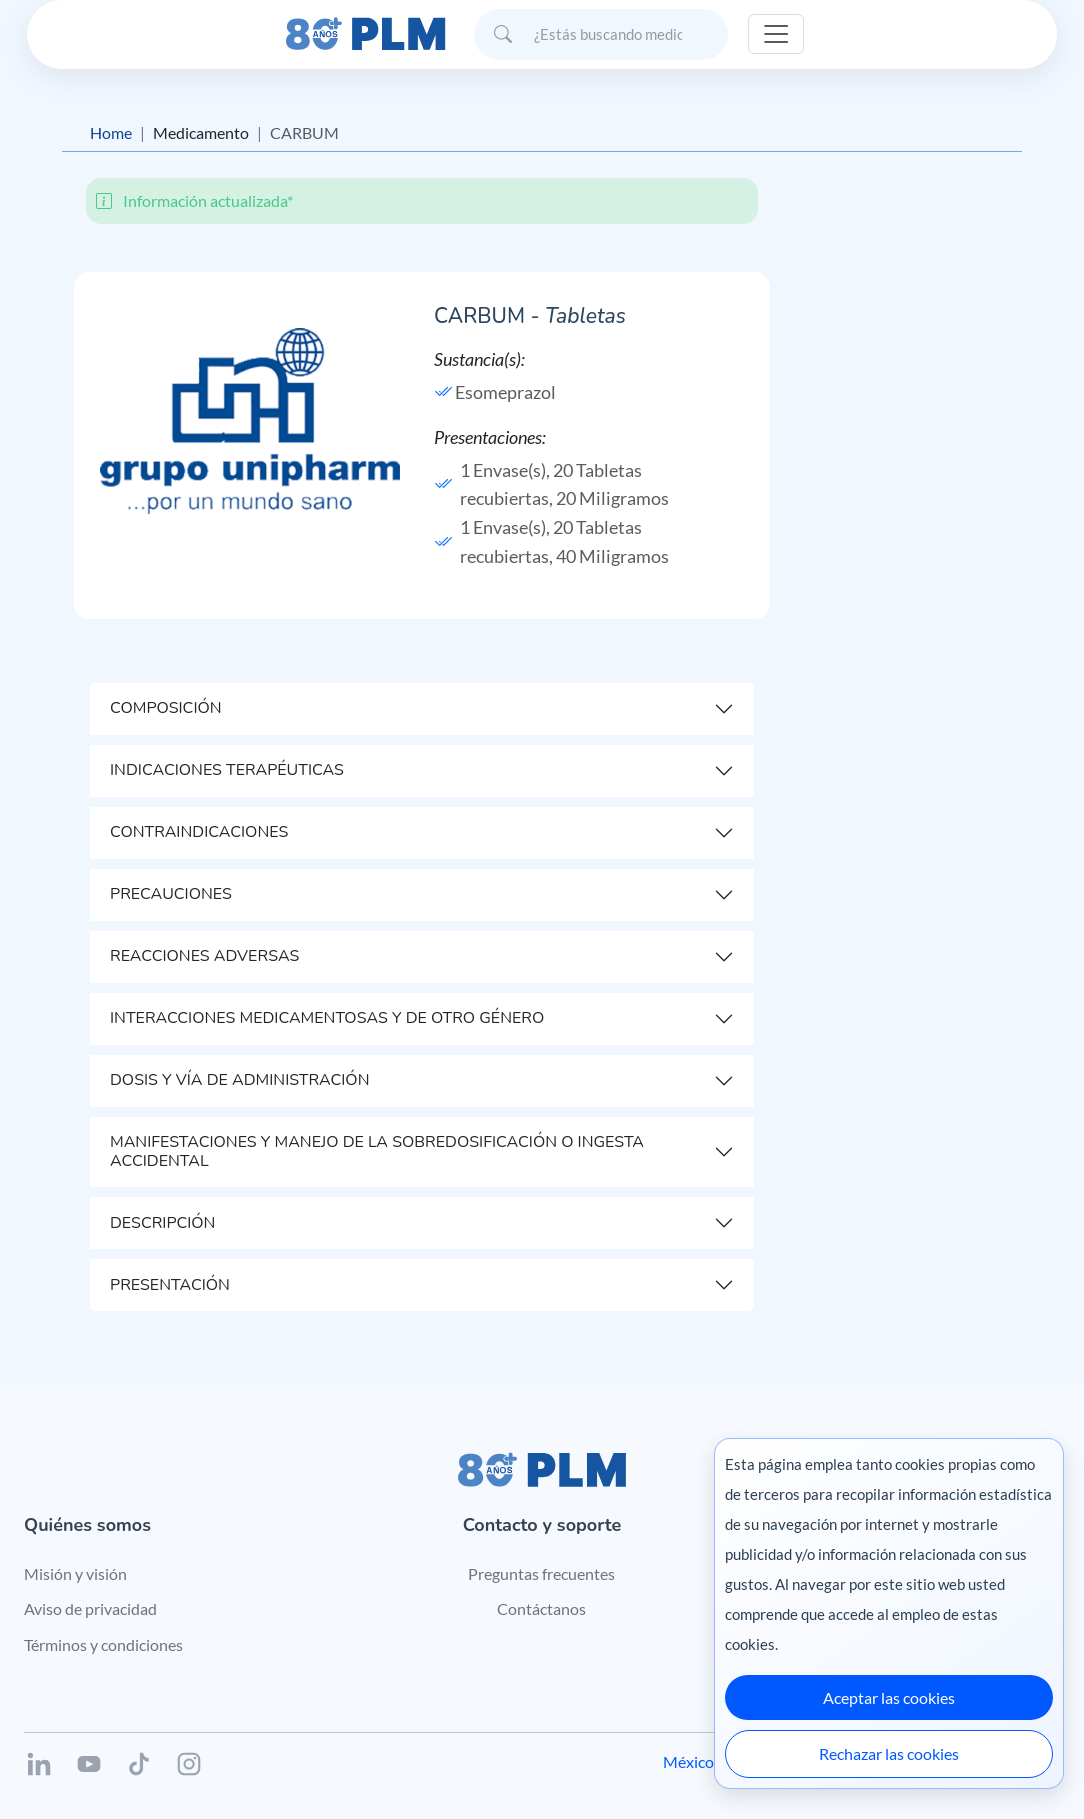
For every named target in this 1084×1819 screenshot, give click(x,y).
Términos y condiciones (103, 1644)
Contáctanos (541, 1608)
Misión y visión (75, 1573)
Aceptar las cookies (889, 1697)
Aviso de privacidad (90, 1608)
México (688, 1761)
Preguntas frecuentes (541, 1573)
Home (111, 132)
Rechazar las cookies (889, 1753)
